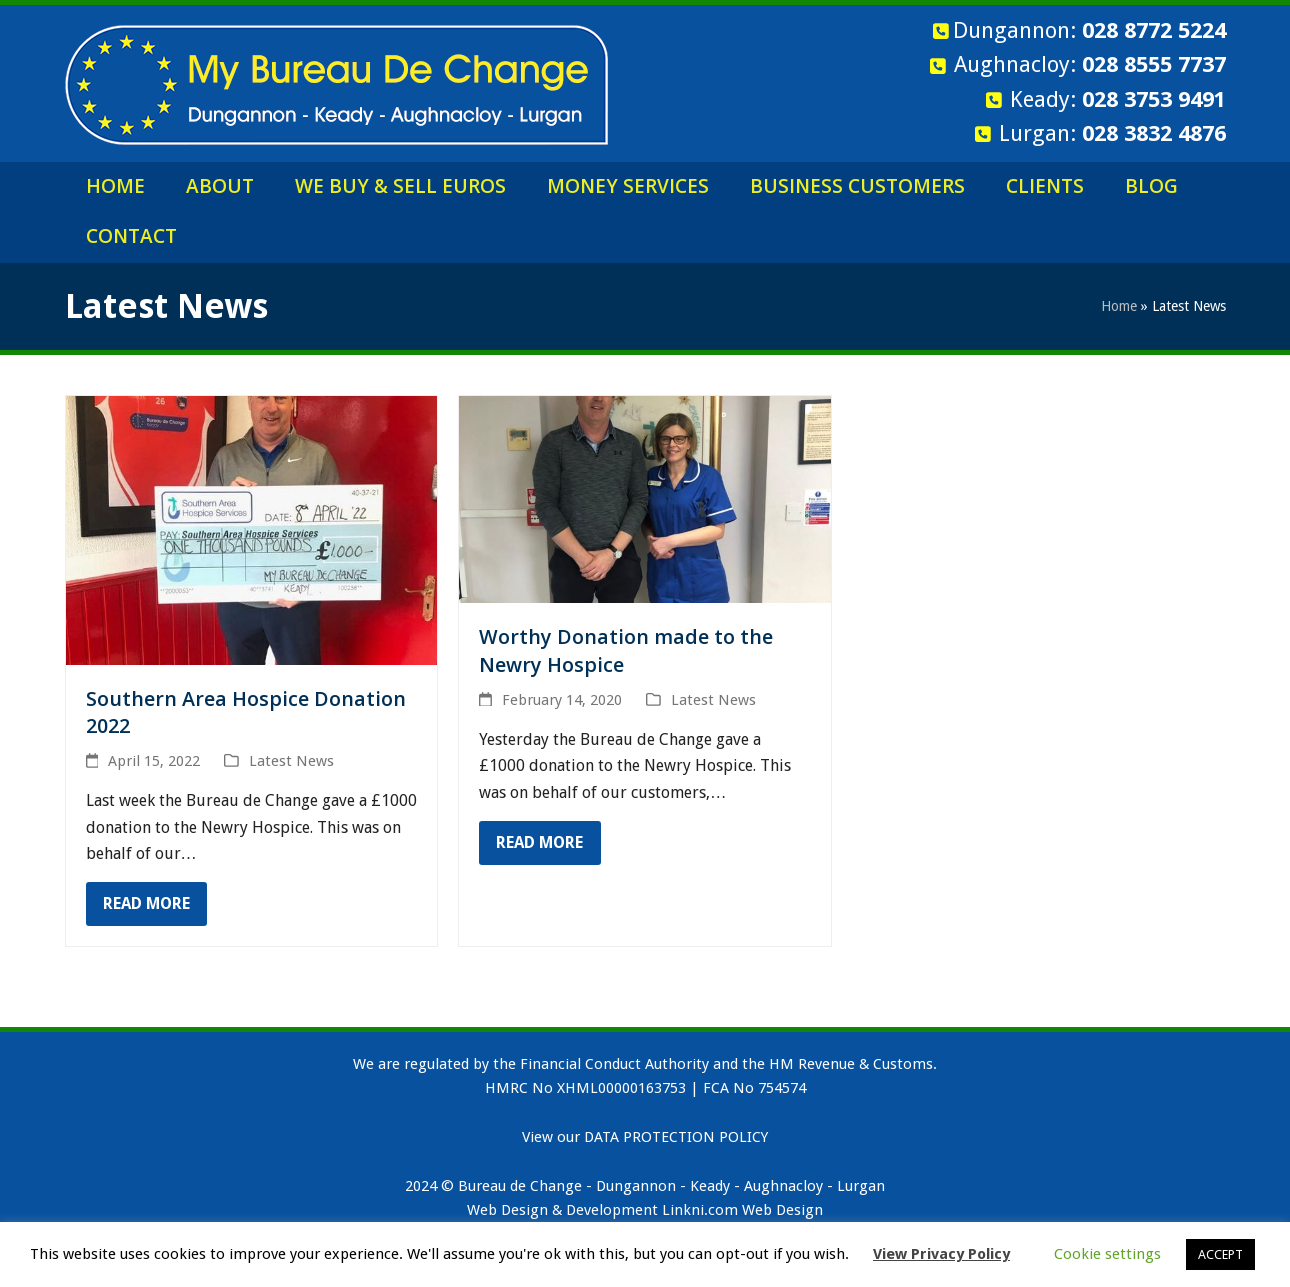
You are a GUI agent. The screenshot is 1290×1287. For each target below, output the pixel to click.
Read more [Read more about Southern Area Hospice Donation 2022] (146, 903)
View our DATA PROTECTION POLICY (645, 1137)
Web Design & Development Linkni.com (602, 1210)
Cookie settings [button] (1107, 1254)
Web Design (782, 1210)
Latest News (291, 761)
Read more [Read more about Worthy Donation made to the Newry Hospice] (539, 842)
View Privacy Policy (941, 1254)
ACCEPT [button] (1220, 1254)
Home (1119, 306)
